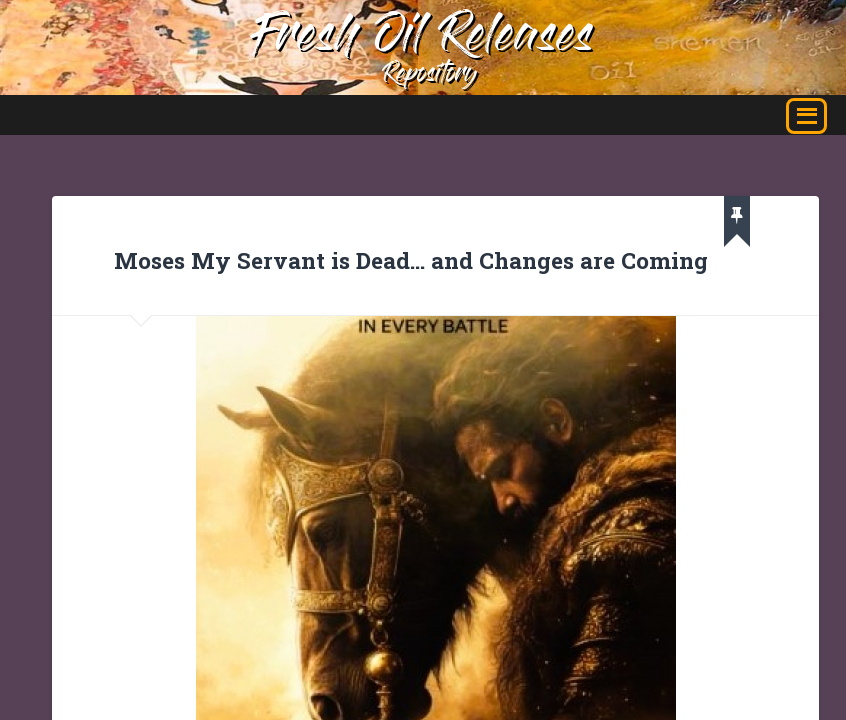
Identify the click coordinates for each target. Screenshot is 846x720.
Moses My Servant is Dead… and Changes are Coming (411, 260)
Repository (430, 75)
